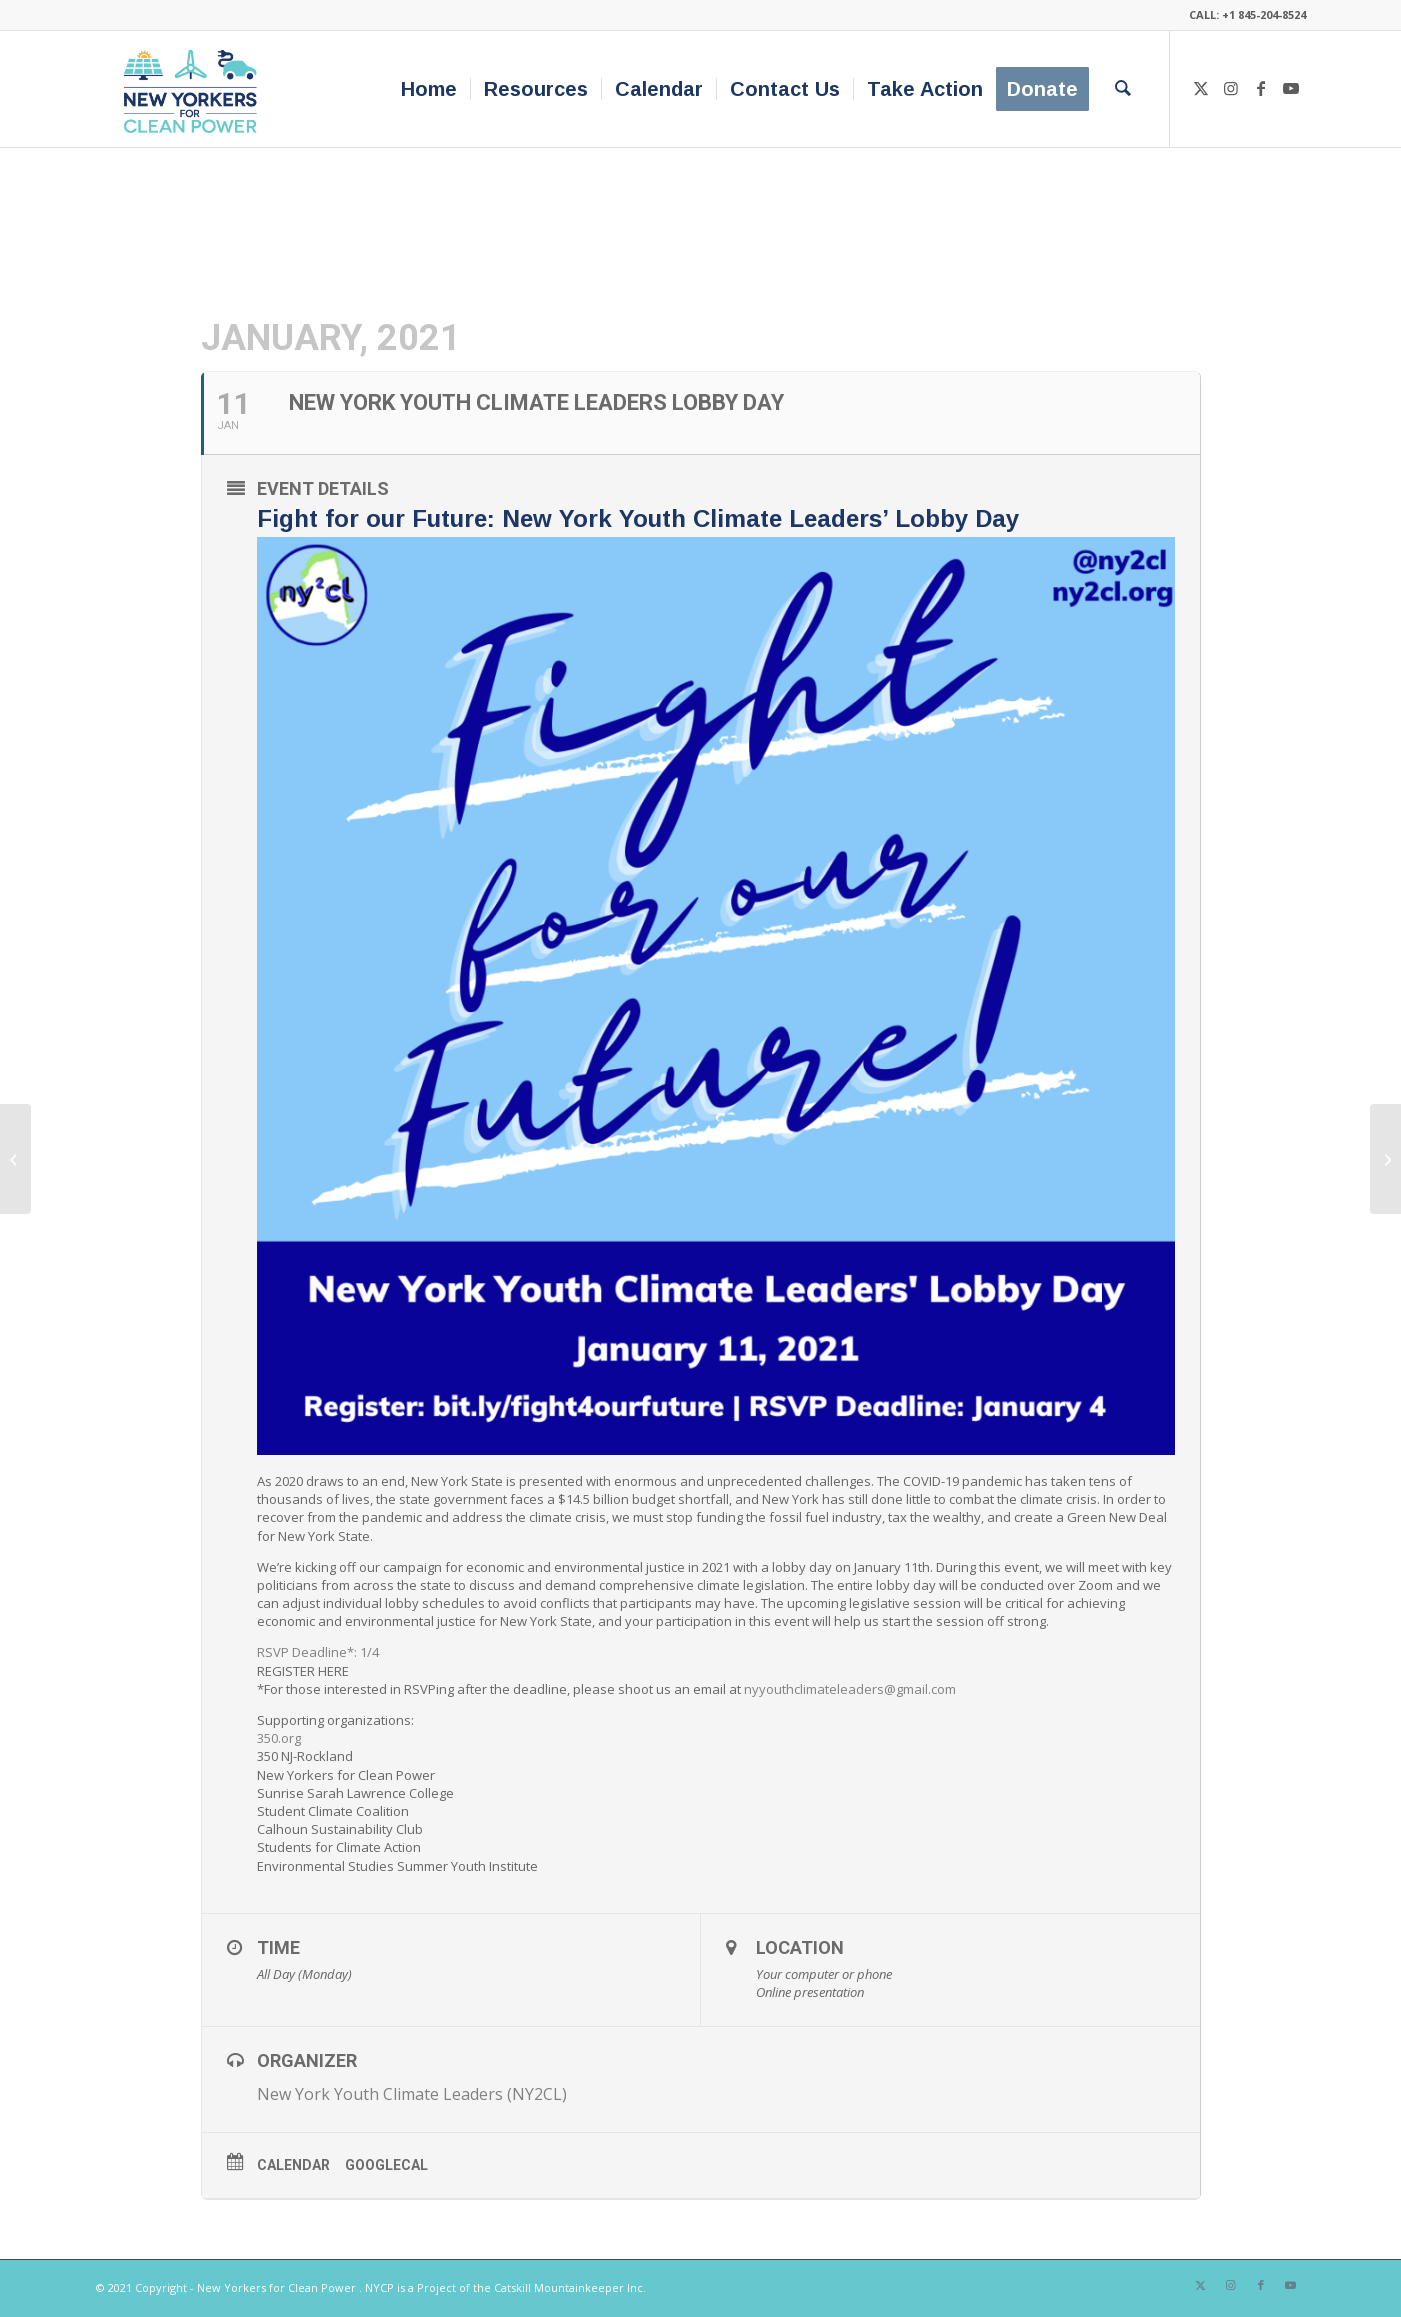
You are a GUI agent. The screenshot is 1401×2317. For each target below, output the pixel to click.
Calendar (293, 2165)
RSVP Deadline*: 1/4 (318, 1652)
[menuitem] (429, 89)
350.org (279, 1738)
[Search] (1123, 89)
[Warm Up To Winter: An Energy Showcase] (15, 1159)
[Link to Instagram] (1231, 88)
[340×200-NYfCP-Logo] (194, 89)
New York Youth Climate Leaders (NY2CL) (412, 2094)
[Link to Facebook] (1261, 88)
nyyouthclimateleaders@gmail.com (850, 1689)
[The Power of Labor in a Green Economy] (1385, 1159)
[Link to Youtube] (1291, 88)
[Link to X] (1201, 88)
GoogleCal (386, 2165)
